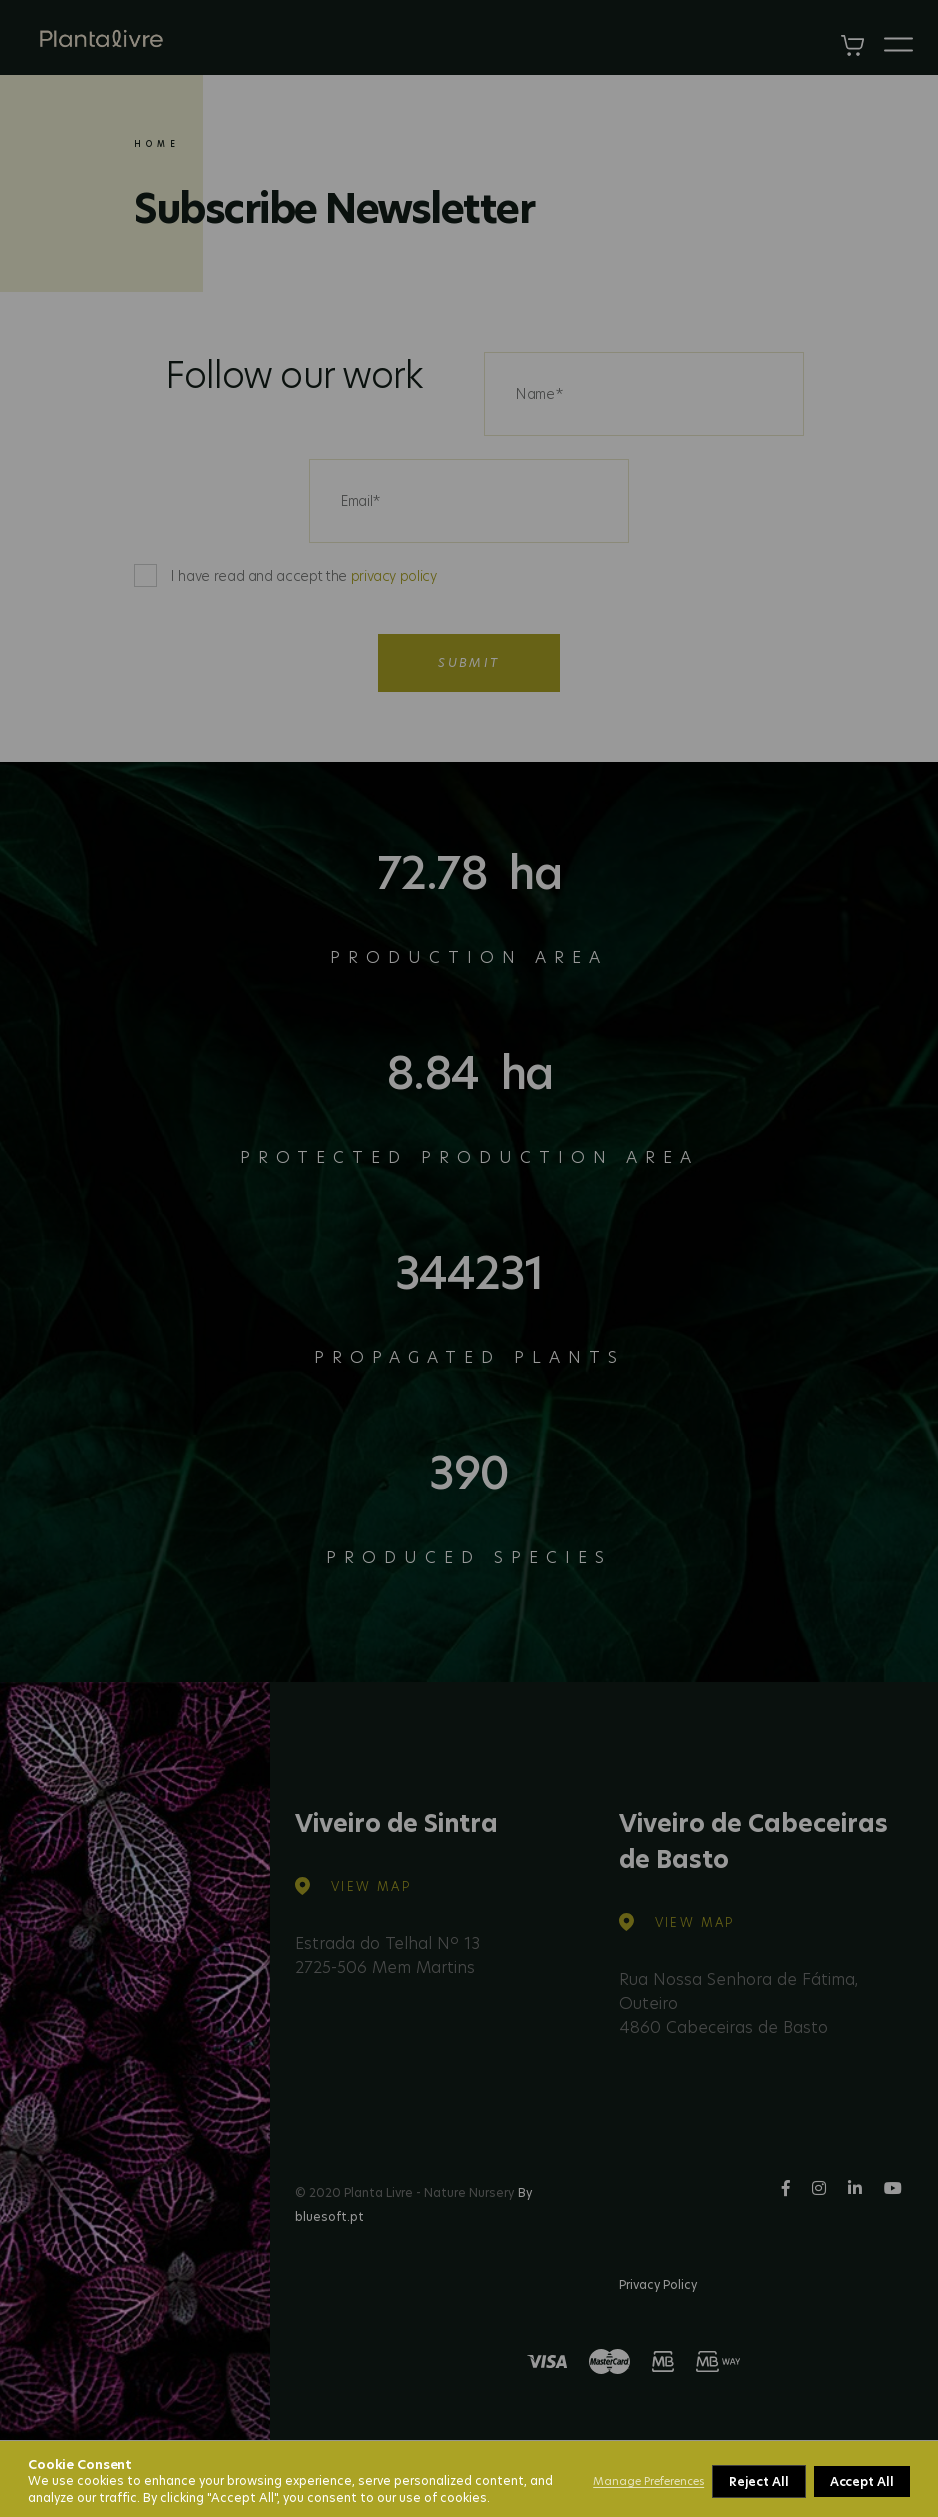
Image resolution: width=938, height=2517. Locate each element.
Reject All (758, 2481)
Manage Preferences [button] (648, 2481)
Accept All (862, 2481)
